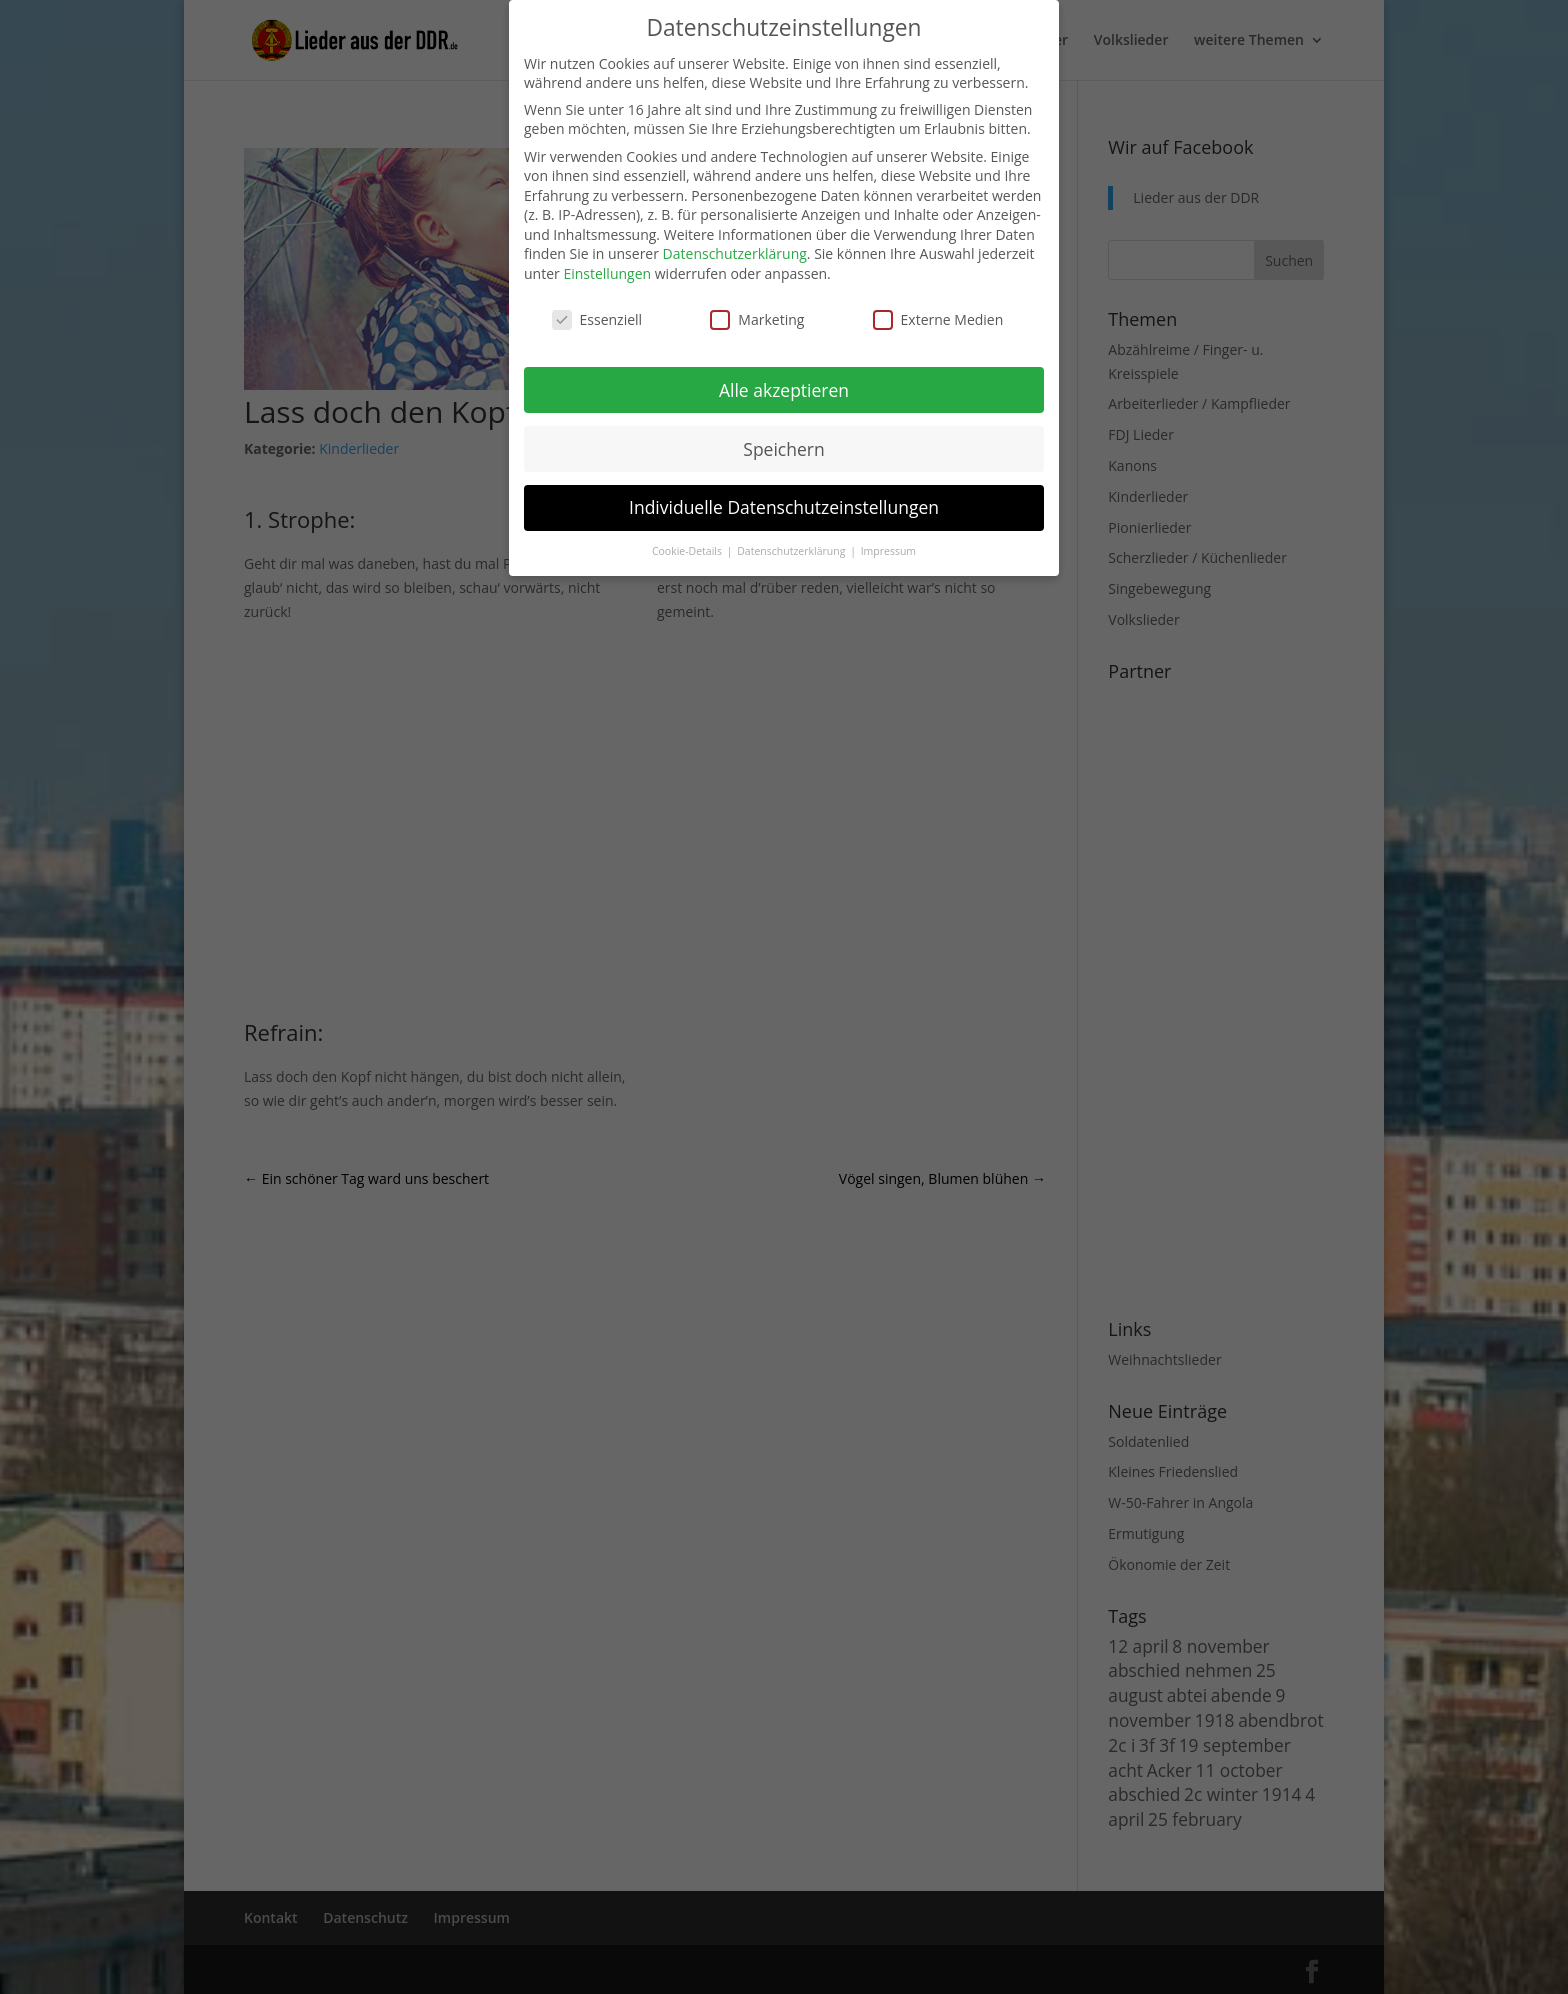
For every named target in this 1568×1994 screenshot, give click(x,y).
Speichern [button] (783, 449)
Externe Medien (938, 319)
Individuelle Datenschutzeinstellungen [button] (784, 507)
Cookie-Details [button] (688, 551)
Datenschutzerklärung (735, 253)
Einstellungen (607, 273)
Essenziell (597, 319)
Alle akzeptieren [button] (784, 390)
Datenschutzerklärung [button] (792, 551)
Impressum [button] (888, 551)
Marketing (757, 319)
